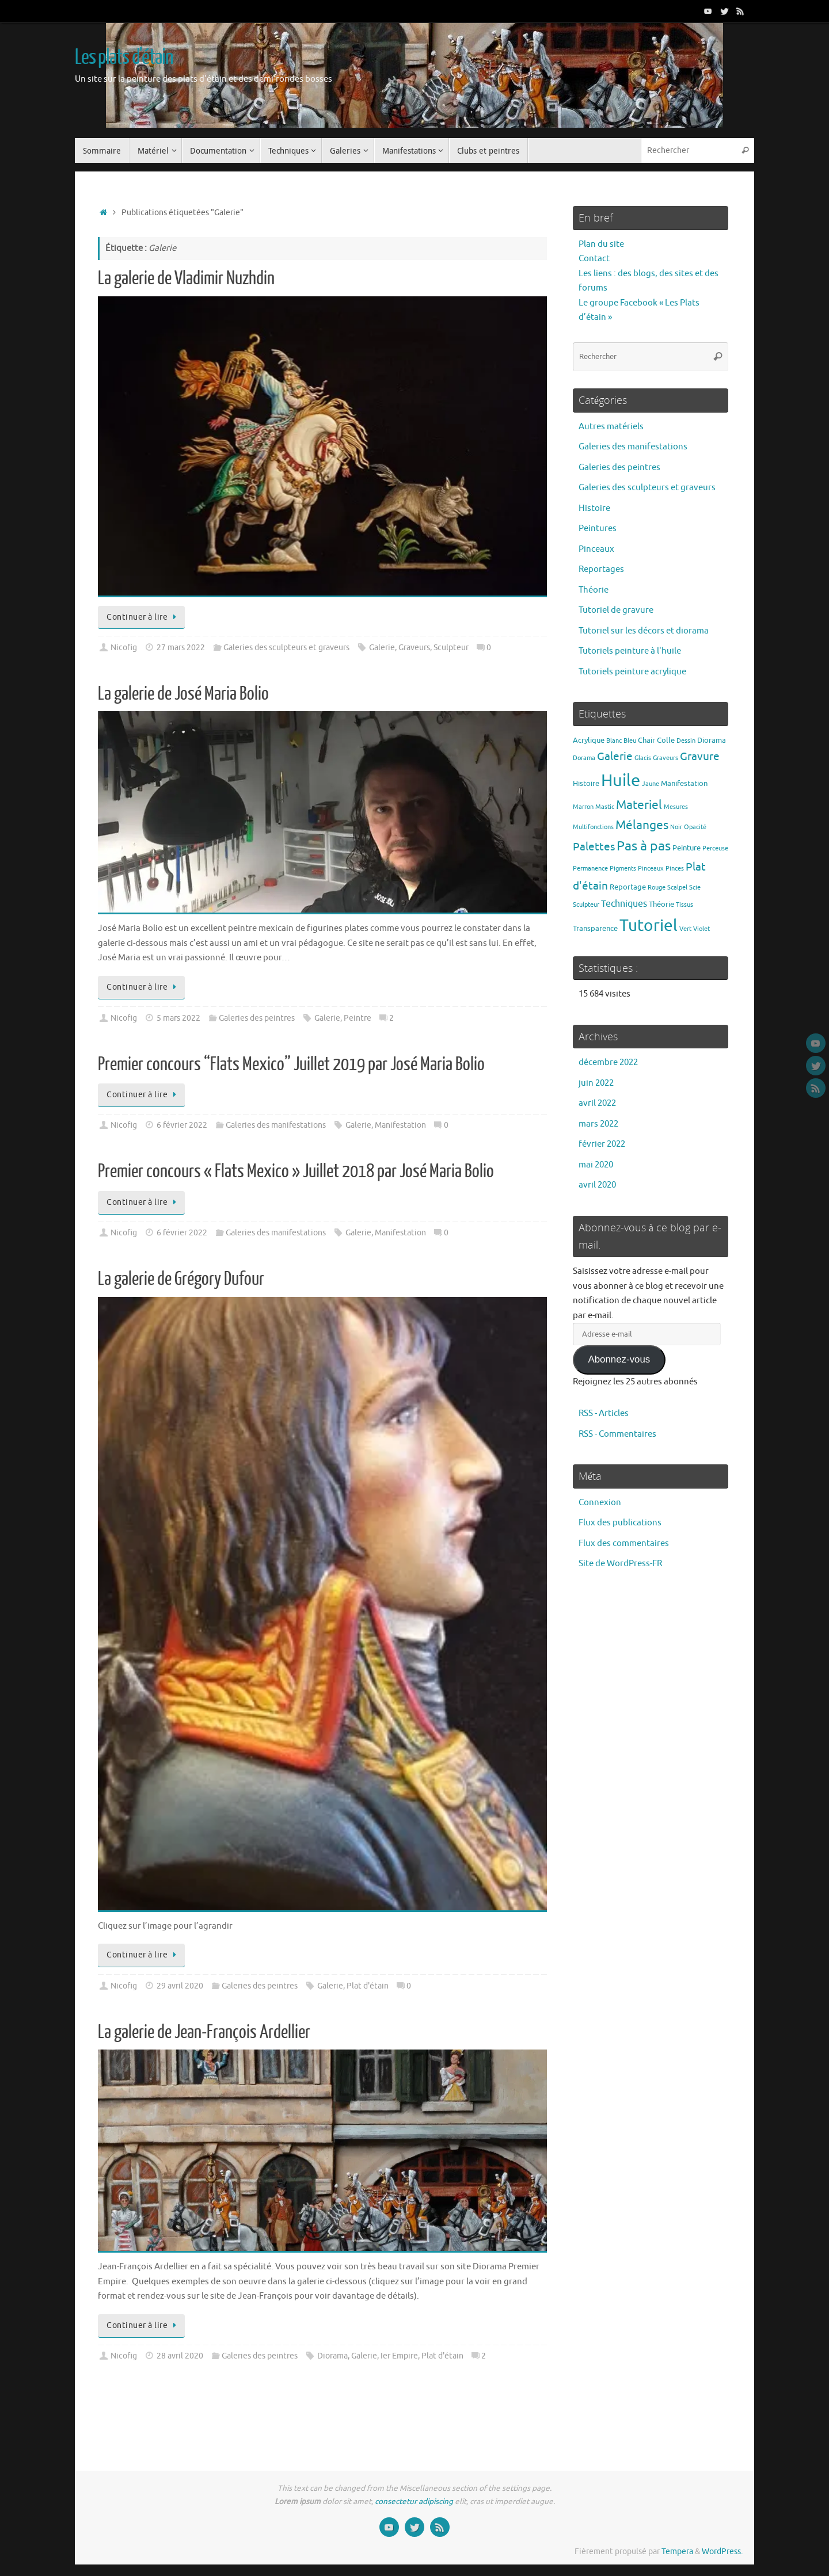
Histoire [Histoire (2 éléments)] (586, 783)
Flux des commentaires (624, 1543)
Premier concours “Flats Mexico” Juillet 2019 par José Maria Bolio (291, 1064)
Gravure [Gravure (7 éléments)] (700, 756)
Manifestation (400, 1125)
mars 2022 (598, 1124)
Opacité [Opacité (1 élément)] (695, 827)
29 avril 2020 (180, 1986)
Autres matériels (611, 426)
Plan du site (601, 244)
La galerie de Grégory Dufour (181, 1279)
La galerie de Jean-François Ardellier (204, 2032)
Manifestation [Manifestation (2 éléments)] (684, 783)
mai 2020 (596, 1164)
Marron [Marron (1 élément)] (583, 807)
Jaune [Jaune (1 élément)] (650, 784)
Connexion (600, 1502)
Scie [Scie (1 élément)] (695, 887)
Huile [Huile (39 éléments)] (620, 780)
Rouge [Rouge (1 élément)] (657, 887)
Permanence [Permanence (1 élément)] (590, 868)
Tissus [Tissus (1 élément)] (684, 905)
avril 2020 (597, 1185)
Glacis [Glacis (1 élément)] (642, 758)
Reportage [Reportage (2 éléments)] (628, 887)
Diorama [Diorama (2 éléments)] (711, 740)
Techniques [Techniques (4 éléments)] (624, 904)
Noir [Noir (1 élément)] (676, 827)
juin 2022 (596, 1083)
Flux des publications (620, 1522)
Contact (594, 258)
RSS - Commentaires (617, 1434)
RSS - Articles (604, 1413)
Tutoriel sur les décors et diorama (644, 630)
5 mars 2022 (178, 1018)
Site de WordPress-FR (620, 1563)
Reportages (601, 569)
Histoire (594, 508)
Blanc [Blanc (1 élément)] (614, 741)
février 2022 (602, 1144)
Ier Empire (399, 2356)
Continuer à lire (143, 617)
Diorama (332, 2356)
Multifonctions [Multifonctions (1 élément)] (593, 827)
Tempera (677, 2551)
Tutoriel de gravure (616, 610)
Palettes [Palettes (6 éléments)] (594, 847)
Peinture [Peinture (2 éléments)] (686, 848)
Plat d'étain (368, 1986)
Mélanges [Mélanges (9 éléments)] (641, 825)
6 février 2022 (182, 1125)
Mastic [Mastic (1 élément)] (604, 807)
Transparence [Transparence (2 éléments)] (595, 928)
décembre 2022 (608, 1062)
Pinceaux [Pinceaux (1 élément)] (651, 868)
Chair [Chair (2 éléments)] (646, 740)
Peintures (598, 528)
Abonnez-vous (619, 1359)
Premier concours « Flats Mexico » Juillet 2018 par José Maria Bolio (296, 1171)
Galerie (382, 647)
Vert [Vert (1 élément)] (685, 929)
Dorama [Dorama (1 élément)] (584, 758)
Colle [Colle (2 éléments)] (666, 740)
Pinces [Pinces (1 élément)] (675, 868)
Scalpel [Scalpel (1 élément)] (677, 887)
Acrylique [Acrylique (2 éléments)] (588, 740)
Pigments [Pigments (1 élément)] (623, 868)
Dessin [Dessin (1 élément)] (685, 741)
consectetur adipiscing (414, 2501)
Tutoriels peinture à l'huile (630, 651)
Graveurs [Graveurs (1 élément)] (665, 758)
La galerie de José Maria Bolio (183, 694)
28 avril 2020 (180, 2356)
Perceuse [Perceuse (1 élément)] (715, 848)
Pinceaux (596, 549)
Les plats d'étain (124, 57)
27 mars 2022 (181, 647)
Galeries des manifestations (276, 1125)
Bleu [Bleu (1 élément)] (629, 741)
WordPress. (722, 2551)
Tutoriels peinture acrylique (632, 671)
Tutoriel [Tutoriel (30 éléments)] (648, 925)
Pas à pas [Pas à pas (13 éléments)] (644, 846)
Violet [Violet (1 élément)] (701, 929)
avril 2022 (597, 1103)
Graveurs (414, 647)
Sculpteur (451, 647)
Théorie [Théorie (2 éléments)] (661, 904)
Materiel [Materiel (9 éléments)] (639, 804)
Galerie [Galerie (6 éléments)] (615, 757)
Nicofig (124, 647)
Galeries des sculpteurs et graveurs (286, 647)
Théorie (594, 590)
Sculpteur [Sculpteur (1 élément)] (586, 905)
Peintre (357, 1018)
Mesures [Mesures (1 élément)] (676, 807)
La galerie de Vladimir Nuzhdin (186, 278)
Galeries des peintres (257, 1018)
